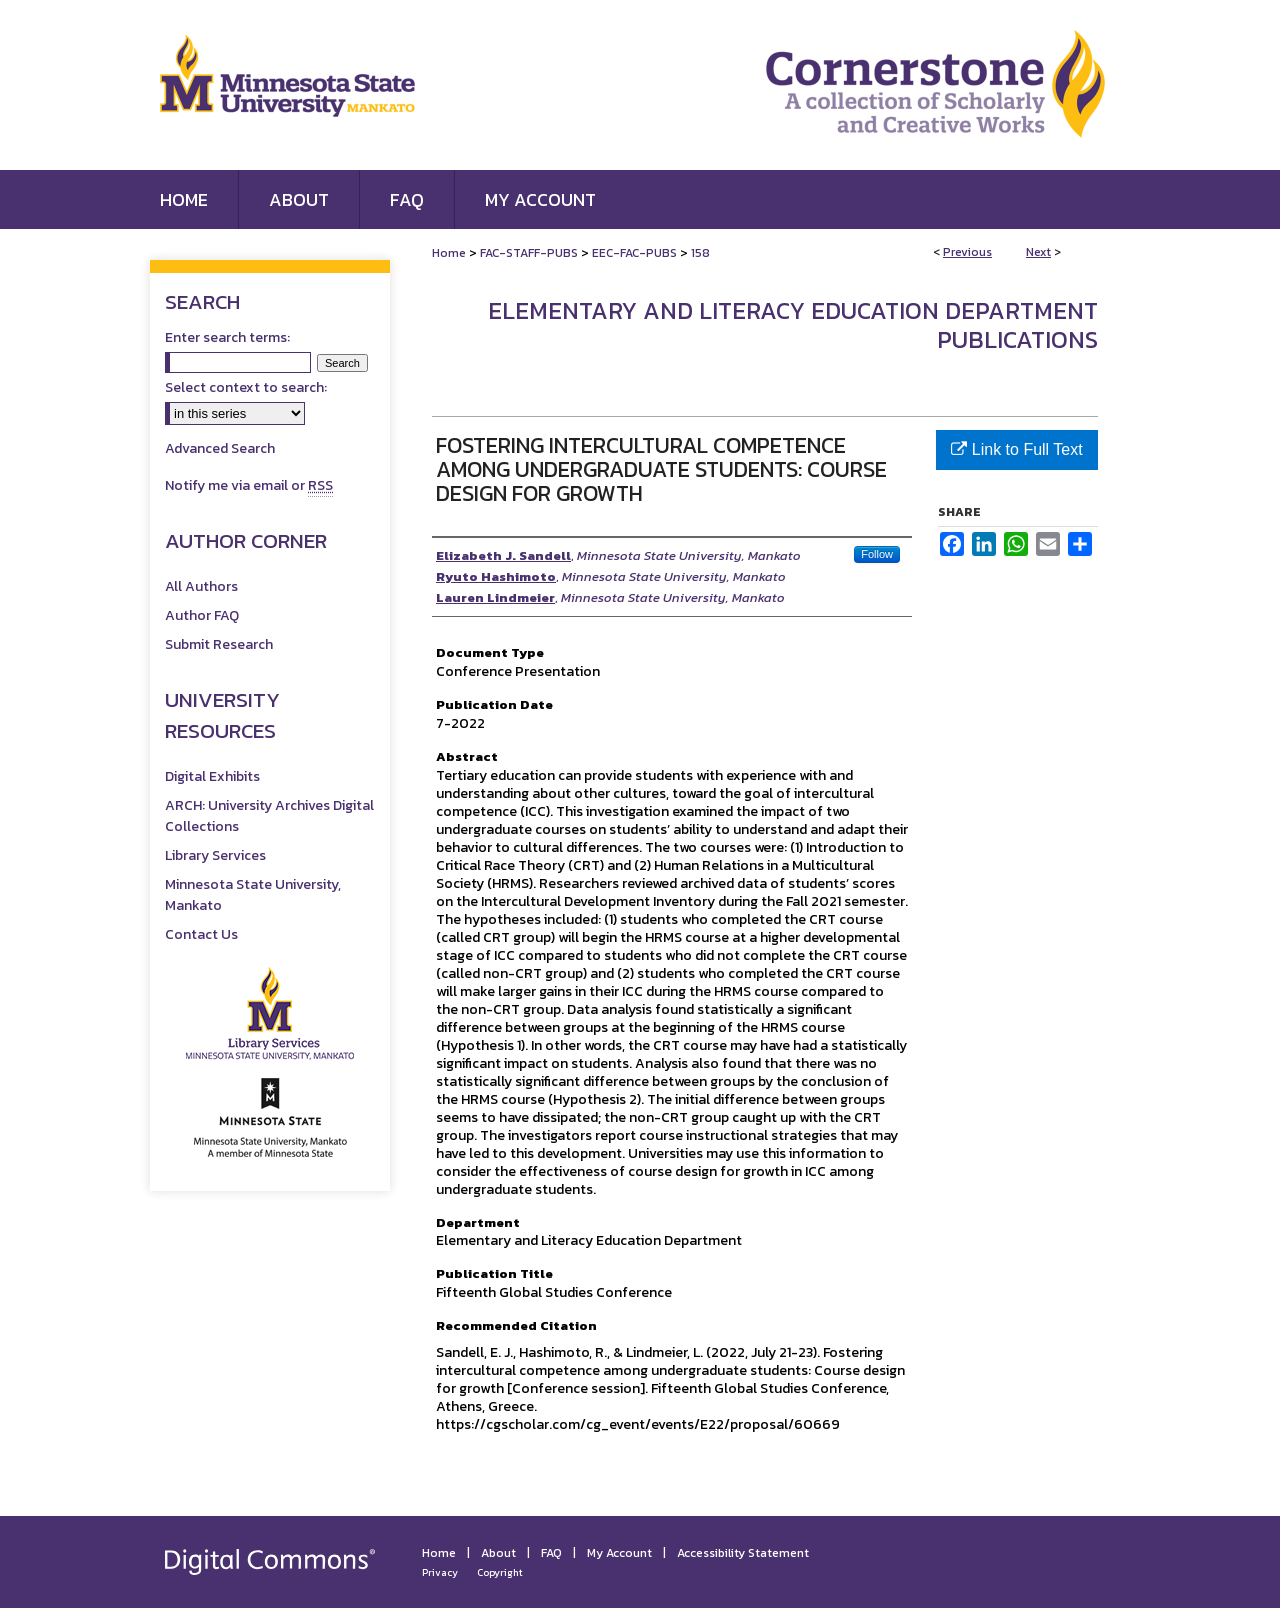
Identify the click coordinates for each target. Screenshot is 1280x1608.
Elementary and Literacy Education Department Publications (793, 325)
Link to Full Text (1016, 449)
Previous (967, 252)
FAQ (551, 1553)
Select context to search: (246, 387)
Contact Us (201, 934)
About (498, 1553)
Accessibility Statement (743, 1553)
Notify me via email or (249, 485)
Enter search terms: (227, 337)
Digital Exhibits (212, 776)
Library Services (215, 855)
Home (449, 253)
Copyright (500, 1572)
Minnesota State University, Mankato (253, 895)
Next (1038, 252)
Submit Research (219, 644)
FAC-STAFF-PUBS (529, 253)
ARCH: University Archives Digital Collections (269, 816)
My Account (619, 1553)
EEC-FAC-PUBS (634, 253)
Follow (877, 554)
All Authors (201, 586)
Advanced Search (220, 448)
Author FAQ (202, 615)
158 (700, 253)
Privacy (440, 1572)
